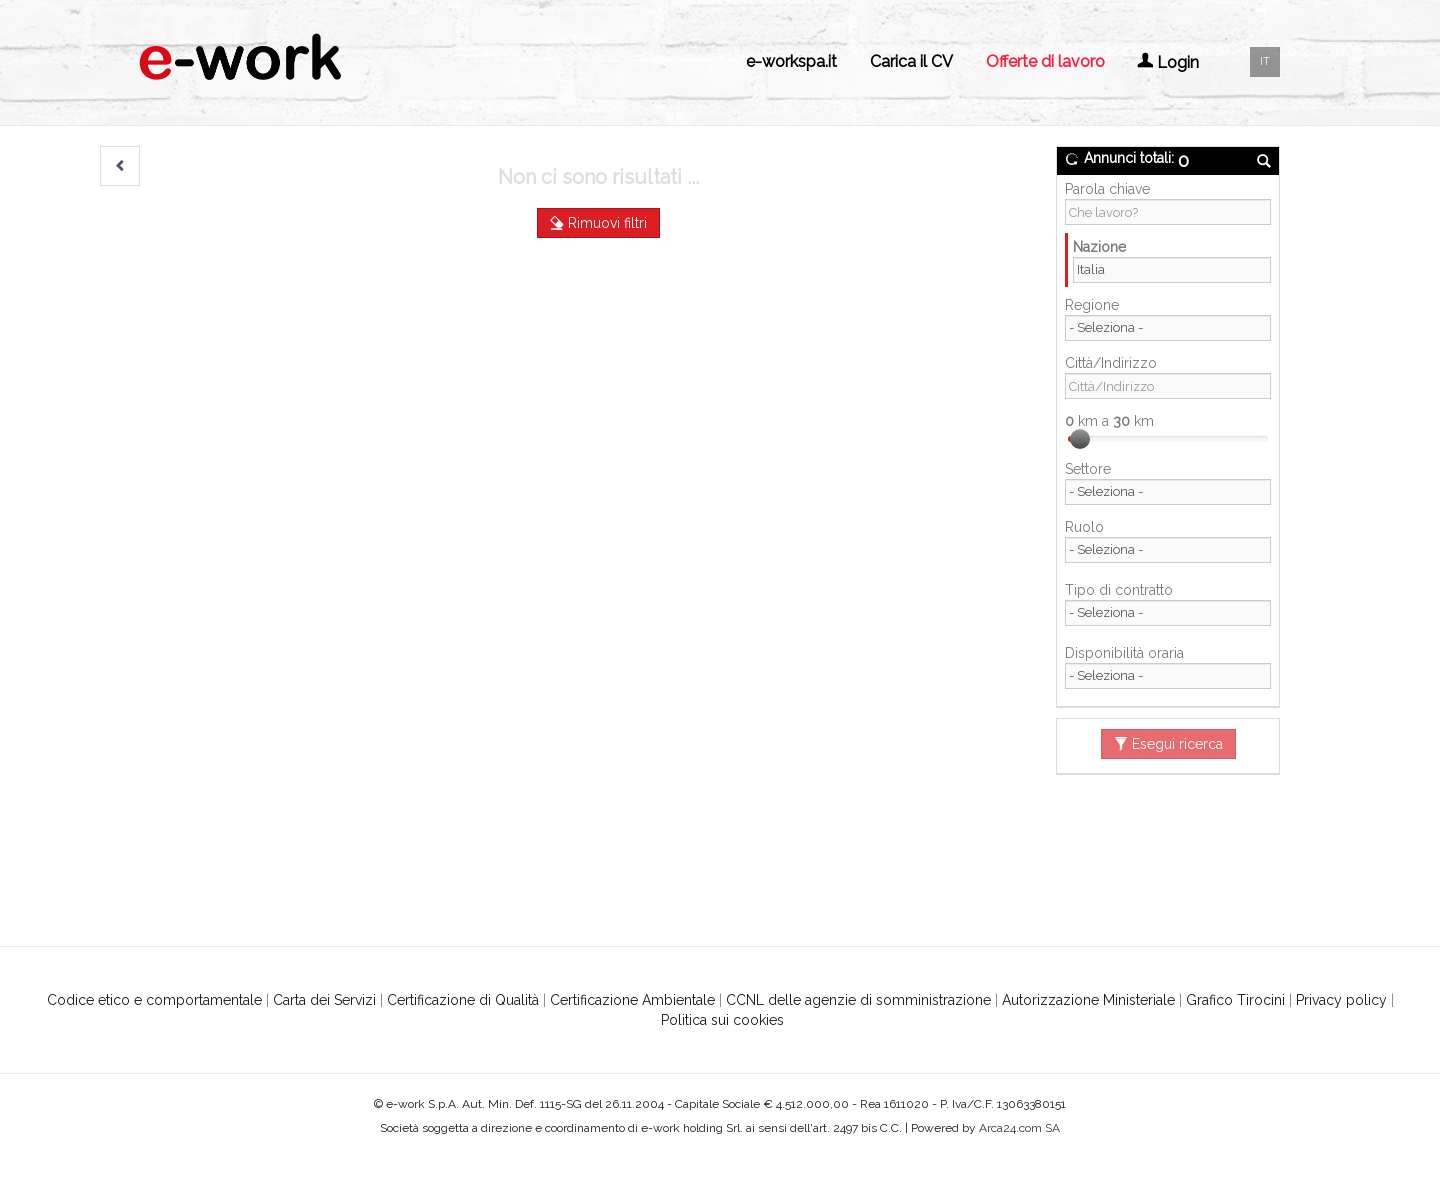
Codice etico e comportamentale (154, 1000)
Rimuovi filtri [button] (598, 223)
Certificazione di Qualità (463, 1000)
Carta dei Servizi (324, 1000)
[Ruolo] (1168, 550)
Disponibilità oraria (1124, 653)
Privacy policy (1341, 1000)
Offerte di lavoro (1045, 61)
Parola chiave (1107, 189)
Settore (1088, 469)
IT (1265, 61)
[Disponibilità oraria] (1168, 676)
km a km (1109, 421)
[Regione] (1168, 328)
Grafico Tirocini (1235, 1000)
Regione (1092, 305)
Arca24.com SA (1019, 1128)
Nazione (1099, 247)
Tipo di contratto (1119, 590)
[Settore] (1168, 492)
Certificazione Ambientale (632, 1000)
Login (1168, 62)
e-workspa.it (791, 61)
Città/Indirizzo (1111, 363)
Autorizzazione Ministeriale (1088, 1000)
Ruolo (1084, 527)
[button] (120, 166)
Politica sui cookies (722, 1020)
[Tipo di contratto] (1168, 613)
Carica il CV (911, 61)
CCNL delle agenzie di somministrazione (858, 1000)
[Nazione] (1172, 270)
